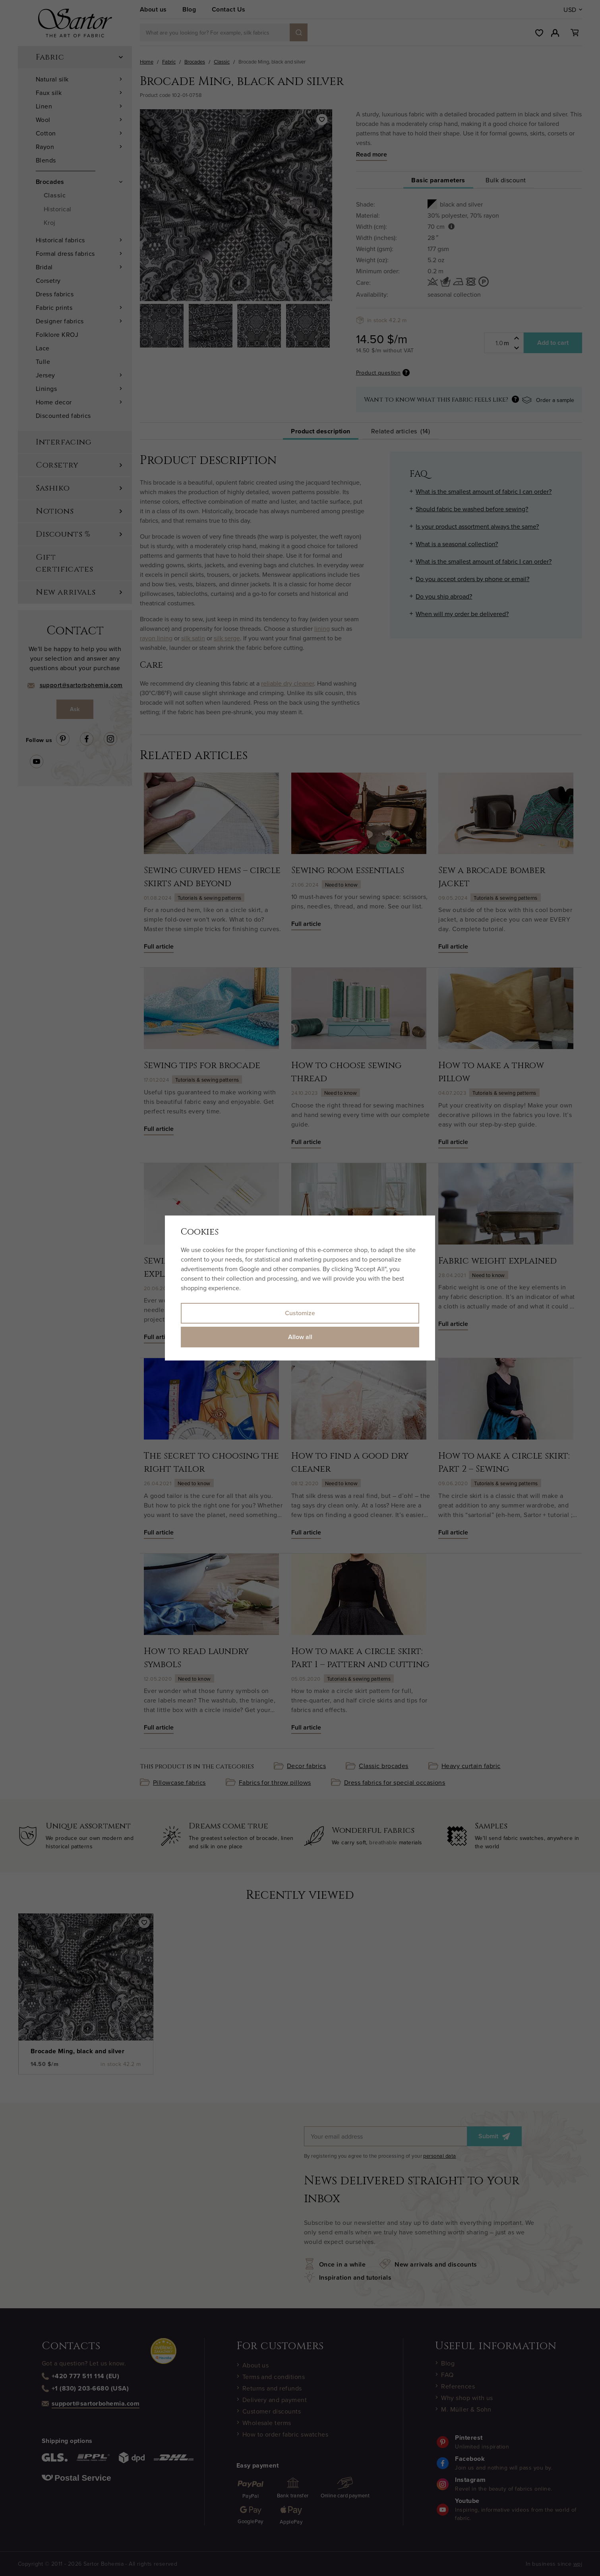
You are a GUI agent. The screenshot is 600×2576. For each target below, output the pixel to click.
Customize (300, 1313)
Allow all (300, 1336)
